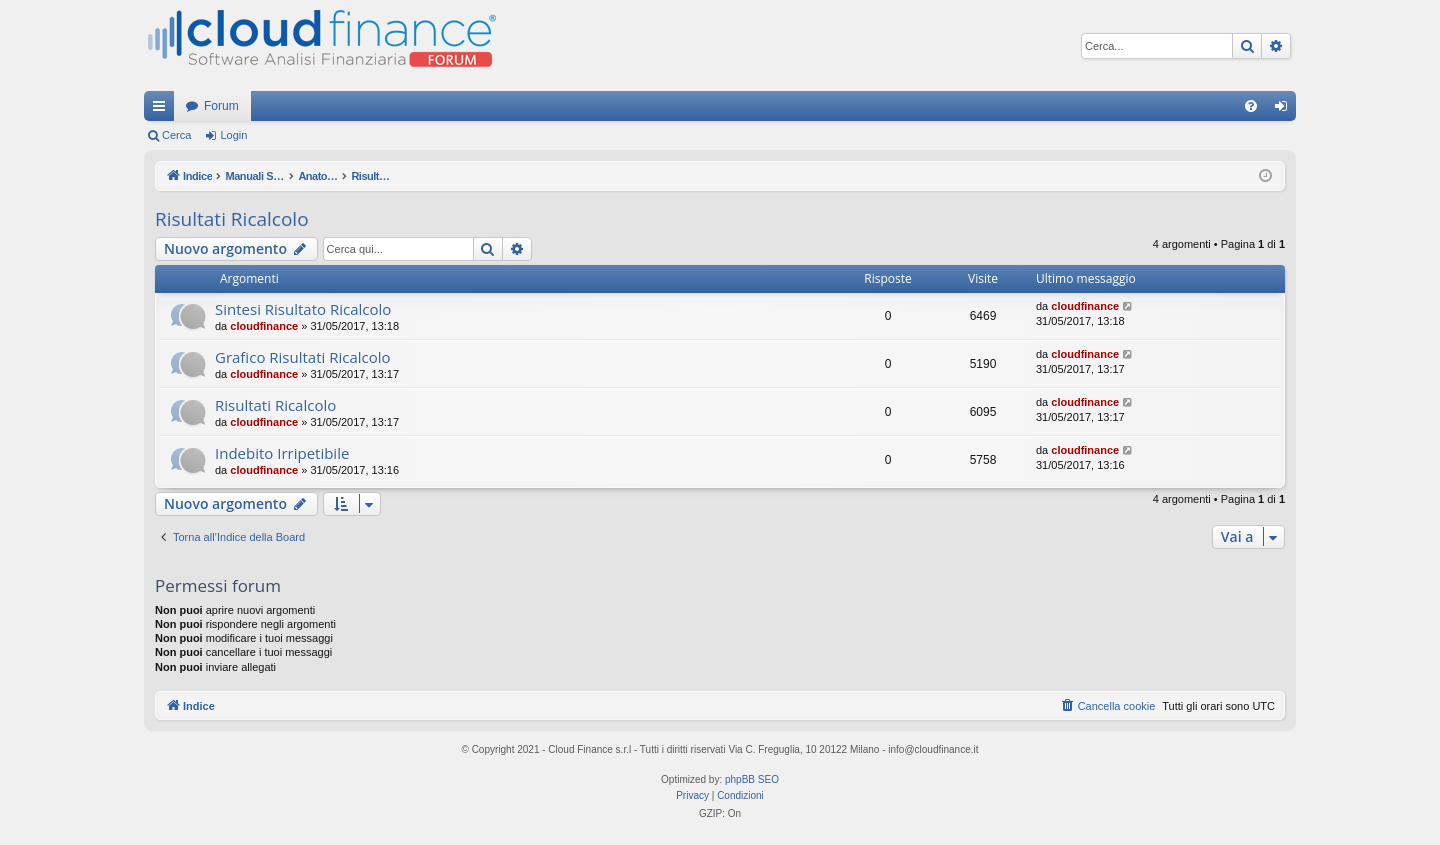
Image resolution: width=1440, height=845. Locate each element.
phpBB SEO (752, 779)
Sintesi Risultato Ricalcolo (303, 309)
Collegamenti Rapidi (163, 110)
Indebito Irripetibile (282, 453)
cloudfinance (264, 326)
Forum (221, 106)
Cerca (176, 135)
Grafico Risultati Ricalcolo (303, 357)
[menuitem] (1251, 106)
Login (233, 135)
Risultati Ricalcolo (232, 219)
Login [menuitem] (1285, 110)
